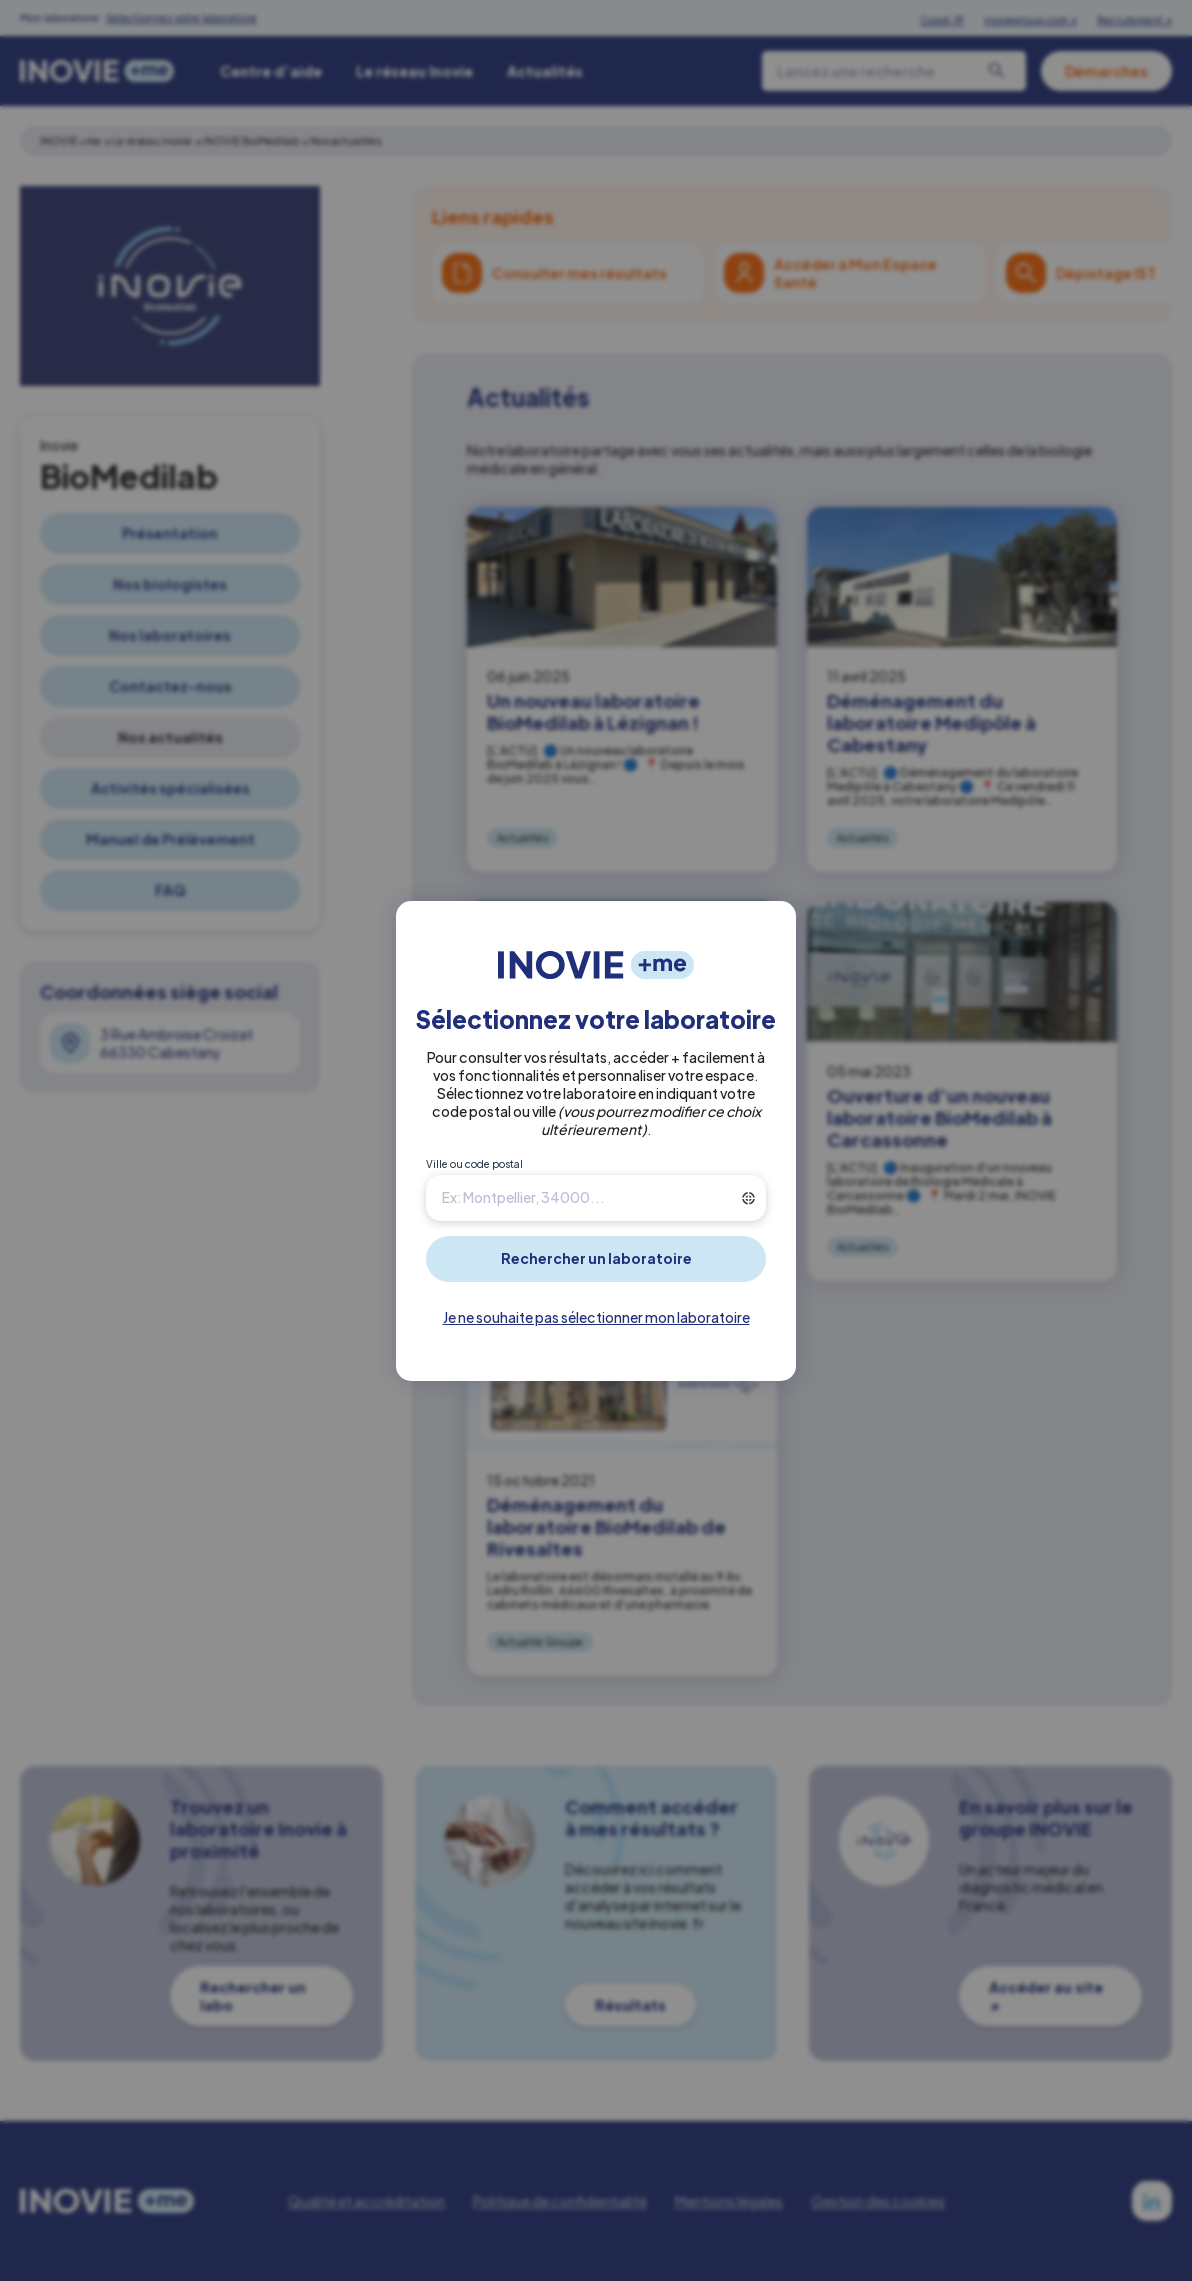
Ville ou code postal (474, 1164)
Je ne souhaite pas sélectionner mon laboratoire (596, 1317)
